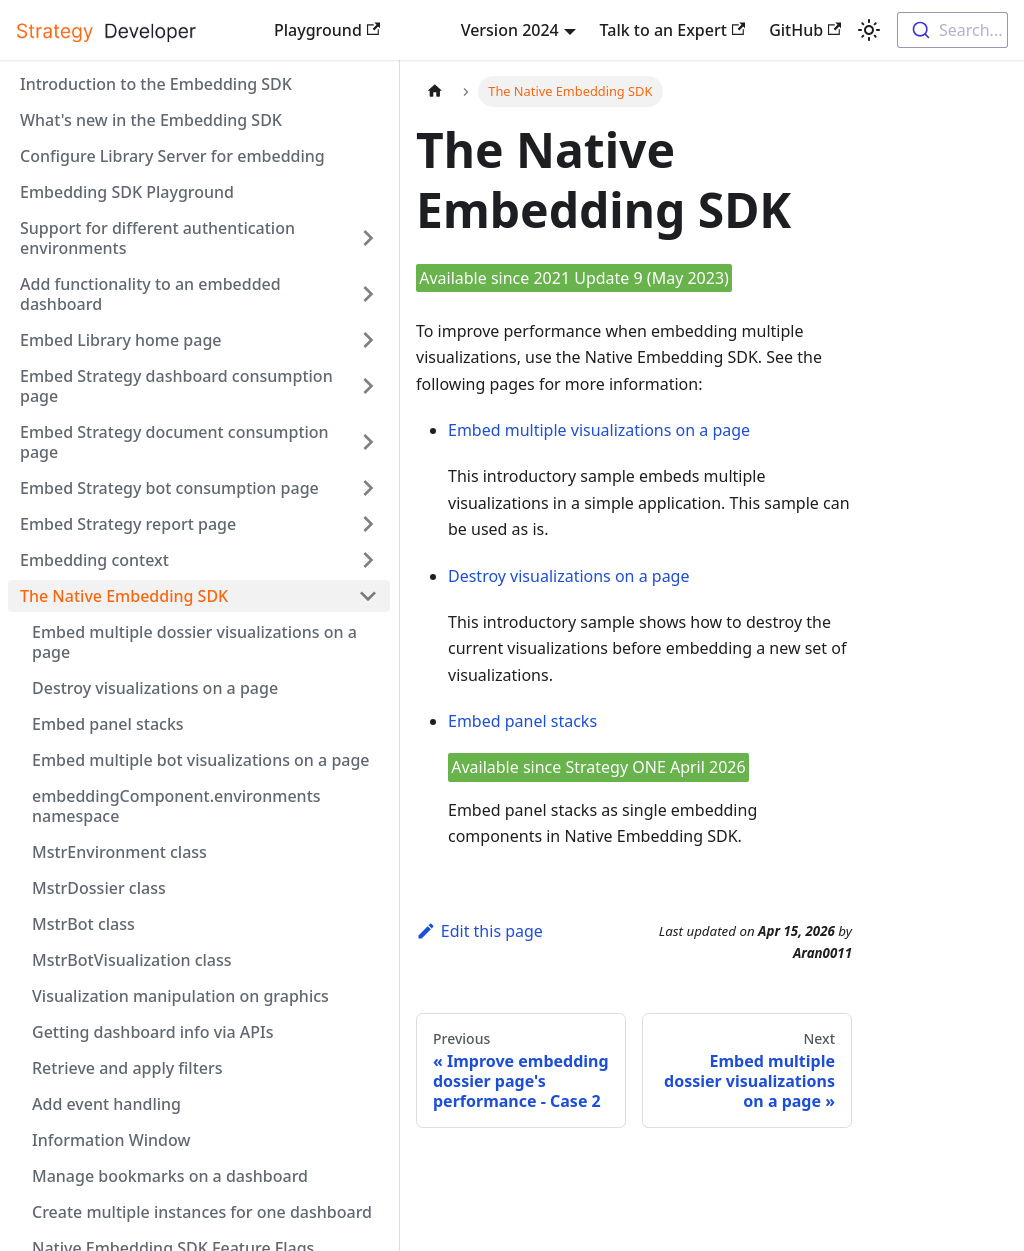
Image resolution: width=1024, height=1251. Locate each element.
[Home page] (435, 91)
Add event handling (106, 1104)
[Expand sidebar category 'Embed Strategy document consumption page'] (368, 442)
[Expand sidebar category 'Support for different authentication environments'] (368, 238)
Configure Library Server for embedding (172, 156)
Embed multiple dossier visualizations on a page (194, 642)
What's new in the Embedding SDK (151, 120)
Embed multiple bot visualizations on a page (201, 760)
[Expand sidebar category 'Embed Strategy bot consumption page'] (368, 488)
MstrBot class (83, 924)
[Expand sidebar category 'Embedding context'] (368, 560)
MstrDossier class (99, 888)
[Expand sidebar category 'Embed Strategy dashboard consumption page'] (368, 386)
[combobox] (952, 30)
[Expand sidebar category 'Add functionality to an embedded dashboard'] (368, 294)
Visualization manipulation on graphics (180, 996)
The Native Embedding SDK (124, 596)
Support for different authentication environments (157, 238)
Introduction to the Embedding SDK (156, 84)
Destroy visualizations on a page (155, 688)
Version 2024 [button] (510, 30)
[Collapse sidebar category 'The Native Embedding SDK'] (368, 596)
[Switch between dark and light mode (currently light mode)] (869, 30)
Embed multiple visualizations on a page (599, 430)
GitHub (805, 30)
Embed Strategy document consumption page (174, 442)
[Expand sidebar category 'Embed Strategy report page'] (368, 524)
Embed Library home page (121, 340)
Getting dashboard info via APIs (153, 1032)
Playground (327, 30)
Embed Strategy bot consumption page (169, 488)
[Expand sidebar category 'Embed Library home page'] (368, 340)
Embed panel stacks (108, 724)
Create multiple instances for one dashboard (202, 1212)
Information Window (111, 1140)
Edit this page (479, 931)
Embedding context (94, 560)
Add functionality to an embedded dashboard (150, 294)
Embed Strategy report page (128, 524)
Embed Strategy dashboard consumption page (176, 386)
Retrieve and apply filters (127, 1068)
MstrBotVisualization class (132, 960)
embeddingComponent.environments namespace (176, 806)
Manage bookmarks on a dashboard (170, 1176)
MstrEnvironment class (119, 852)
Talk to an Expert (673, 30)
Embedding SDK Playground (127, 192)
